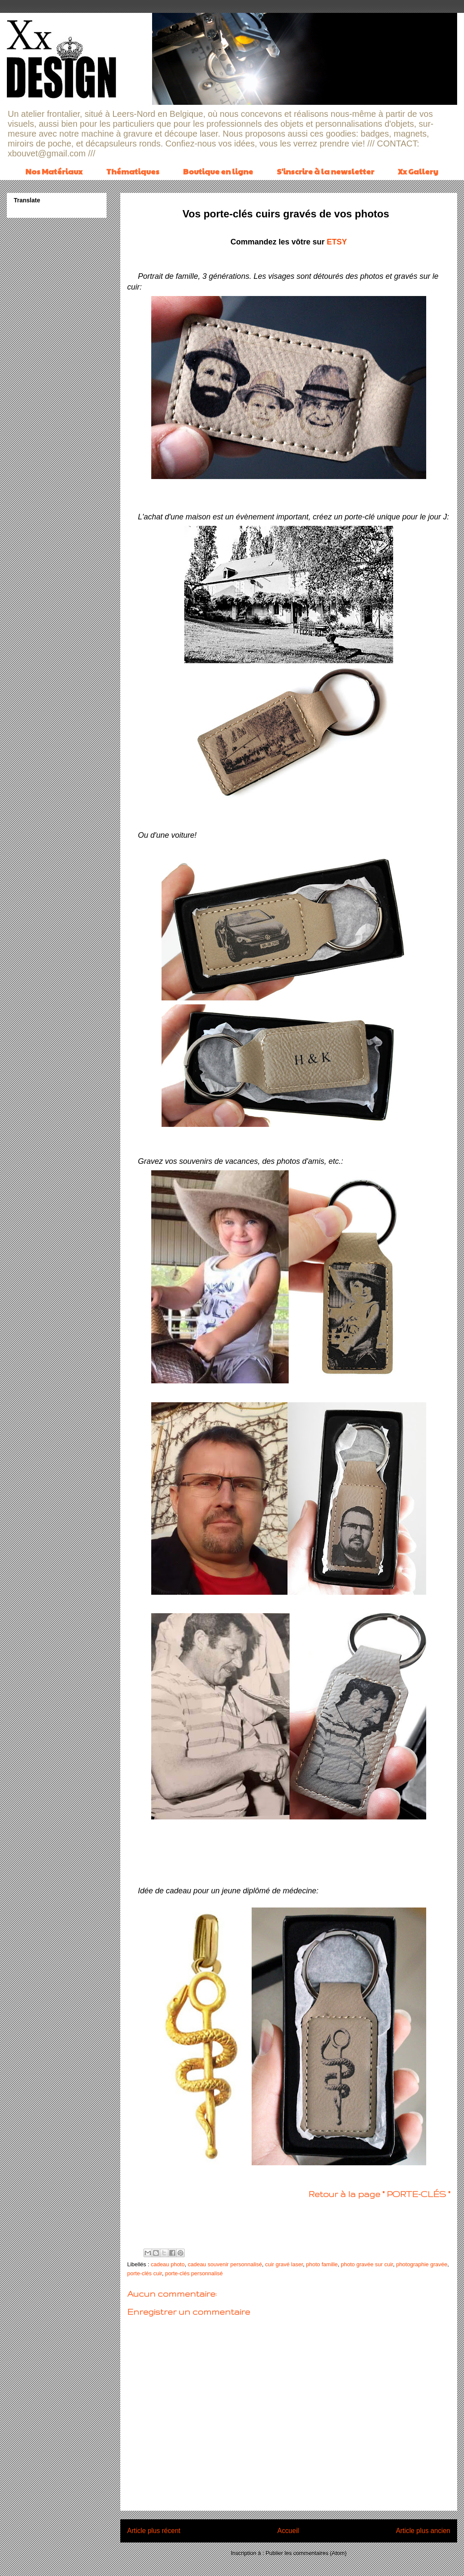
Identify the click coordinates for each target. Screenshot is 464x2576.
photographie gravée (421, 2264)
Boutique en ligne (218, 171)
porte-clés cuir (144, 2273)
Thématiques (132, 171)
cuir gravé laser (284, 2264)
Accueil (288, 2530)
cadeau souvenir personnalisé (225, 2264)
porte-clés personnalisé (194, 2273)
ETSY (337, 242)
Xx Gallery (418, 171)
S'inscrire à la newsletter (325, 171)
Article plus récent (153, 2530)
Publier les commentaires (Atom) (306, 2553)
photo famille (322, 2264)
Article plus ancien (423, 2530)
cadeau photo (168, 2264)
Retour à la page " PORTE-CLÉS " (379, 2194)
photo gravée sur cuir (367, 2264)
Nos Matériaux (53, 171)
